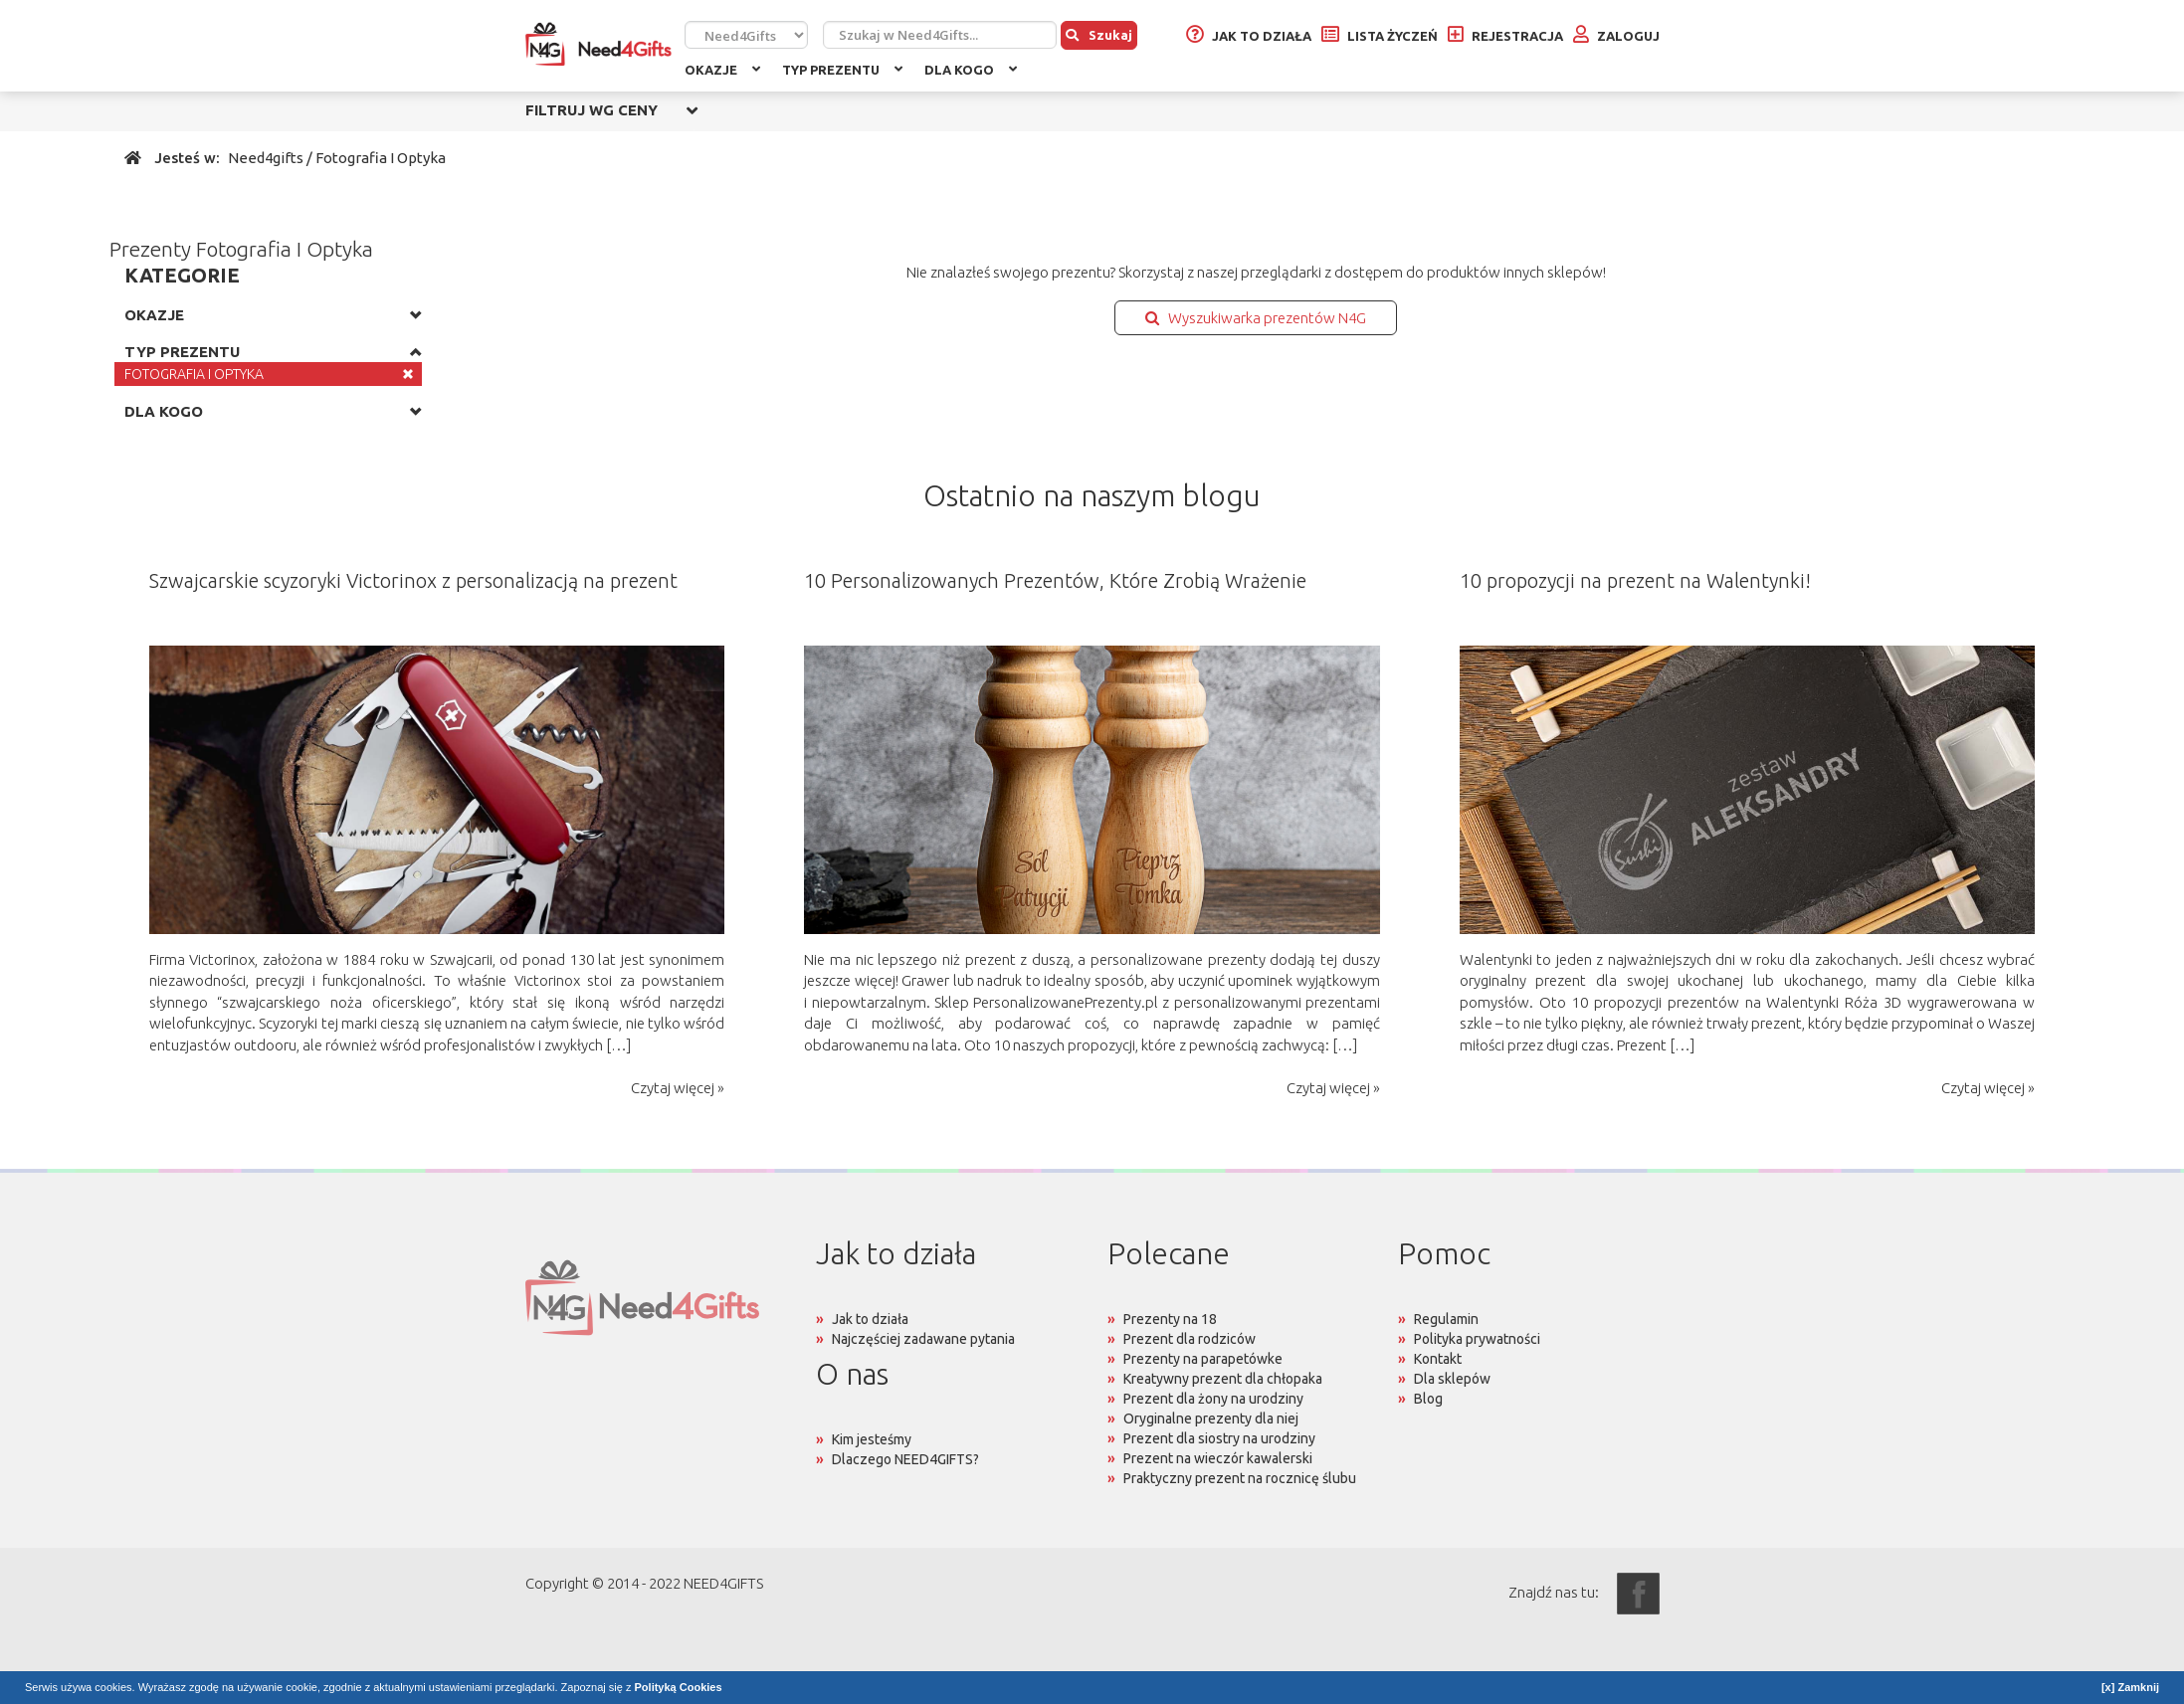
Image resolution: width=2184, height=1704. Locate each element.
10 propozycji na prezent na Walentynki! (1635, 580)
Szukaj (1099, 35)
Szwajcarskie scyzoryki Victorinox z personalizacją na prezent (413, 580)
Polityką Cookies (678, 1687)
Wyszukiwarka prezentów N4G (1255, 317)
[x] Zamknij (2130, 1687)
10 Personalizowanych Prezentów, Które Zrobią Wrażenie (1055, 580)
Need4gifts (265, 157)
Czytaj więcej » (677, 1087)
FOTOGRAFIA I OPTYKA (194, 374)
